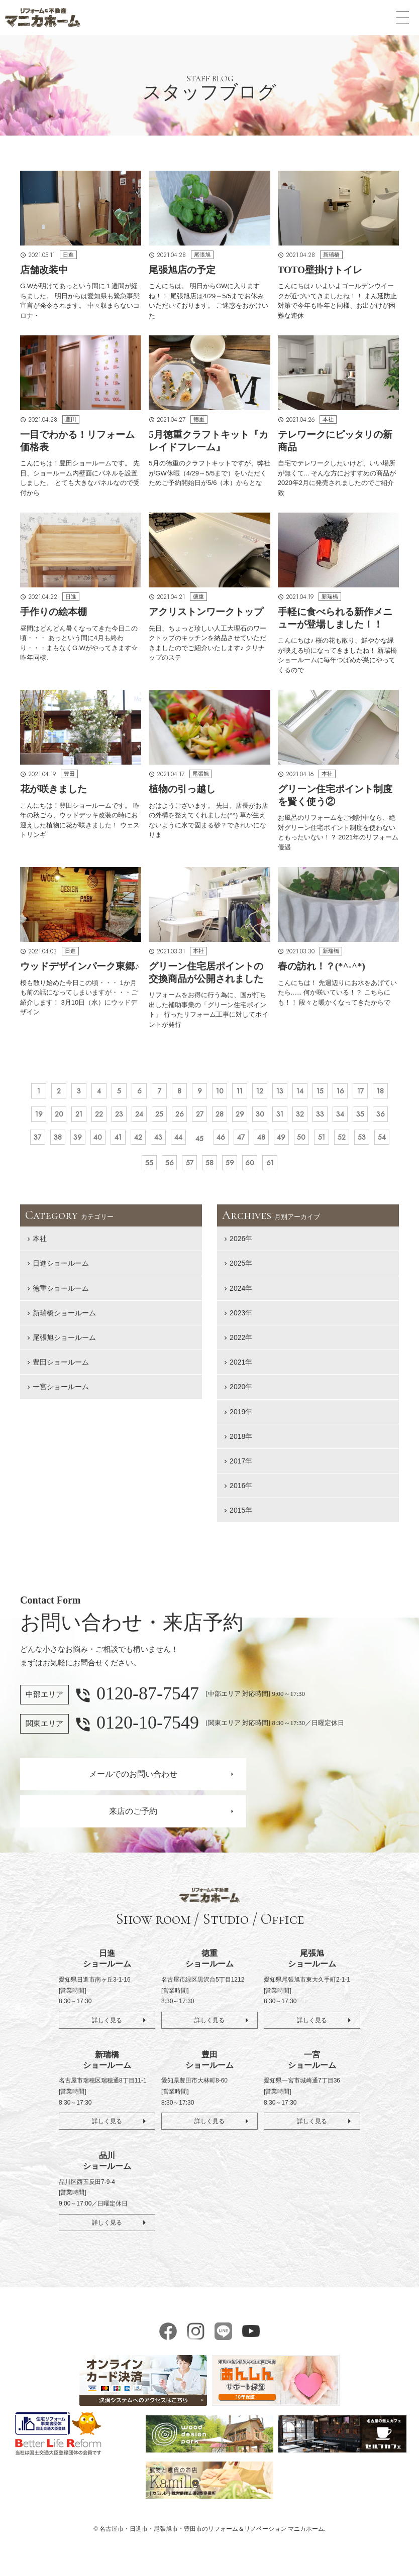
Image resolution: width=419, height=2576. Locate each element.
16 (379, 1092)
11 (266, 1092)
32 (379, 1118)
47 (356, 1144)
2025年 (241, 1271)
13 (311, 1092)
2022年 (241, 1345)
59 (300, 1169)
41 (221, 1144)
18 (62, 1118)
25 (221, 1118)
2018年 (241, 1444)
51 (119, 1169)
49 (74, 1169)
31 (356, 1118)
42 (244, 1144)
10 (243, 1092)
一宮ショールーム (61, 1394)
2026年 (241, 1246)
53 (164, 1169)
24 (198, 1118)
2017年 (241, 1468)
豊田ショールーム (61, 1370)
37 (130, 1144)
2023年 (241, 1320)
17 (40, 1118)
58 (277, 1169)
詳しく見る (107, 2027)
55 (209, 1169)
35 (85, 1144)
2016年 (241, 1493)
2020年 (241, 1394)
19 (85, 1118)
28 (289, 1118)
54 (187, 1169)
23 (176, 1118)
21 (130, 1118)
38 (153, 1144)
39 (175, 1144)
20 (107, 1118)
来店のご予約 (133, 1818)
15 (356, 1092)
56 (232, 1169)
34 (63, 1144)
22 (153, 1118)
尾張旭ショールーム (64, 1345)
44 (289, 1144)
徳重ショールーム (61, 1296)
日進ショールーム (61, 1271)
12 (288, 1092)
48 (379, 1144)
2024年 (241, 1296)
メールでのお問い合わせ (133, 1781)
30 (334, 1118)
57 (255, 1169)
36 (107, 1144)
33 (40, 1144)
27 (266, 1118)
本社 (40, 1246)
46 (334, 1144)
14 (334, 1092)
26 (243, 1118)
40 (198, 1144)
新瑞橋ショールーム (64, 1320)
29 (311, 1118)
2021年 (241, 1370)
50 (96, 1169)
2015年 (241, 1518)
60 (322, 1169)
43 (266, 1144)
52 (142, 1169)
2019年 (241, 1419)
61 (345, 1169)
